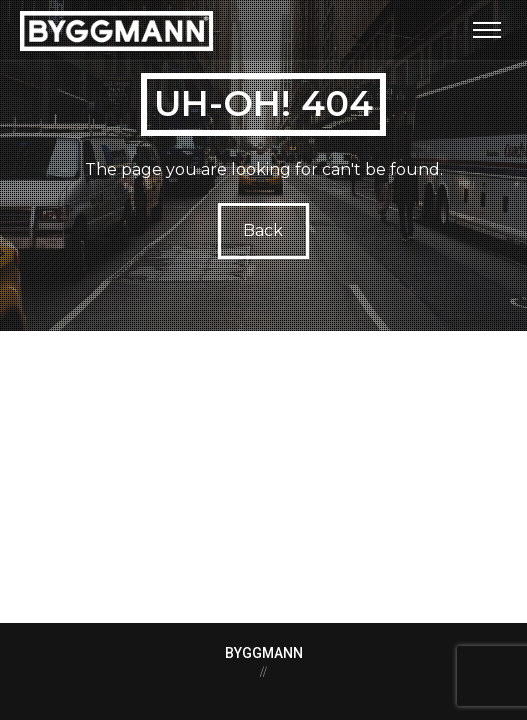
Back (264, 230)
